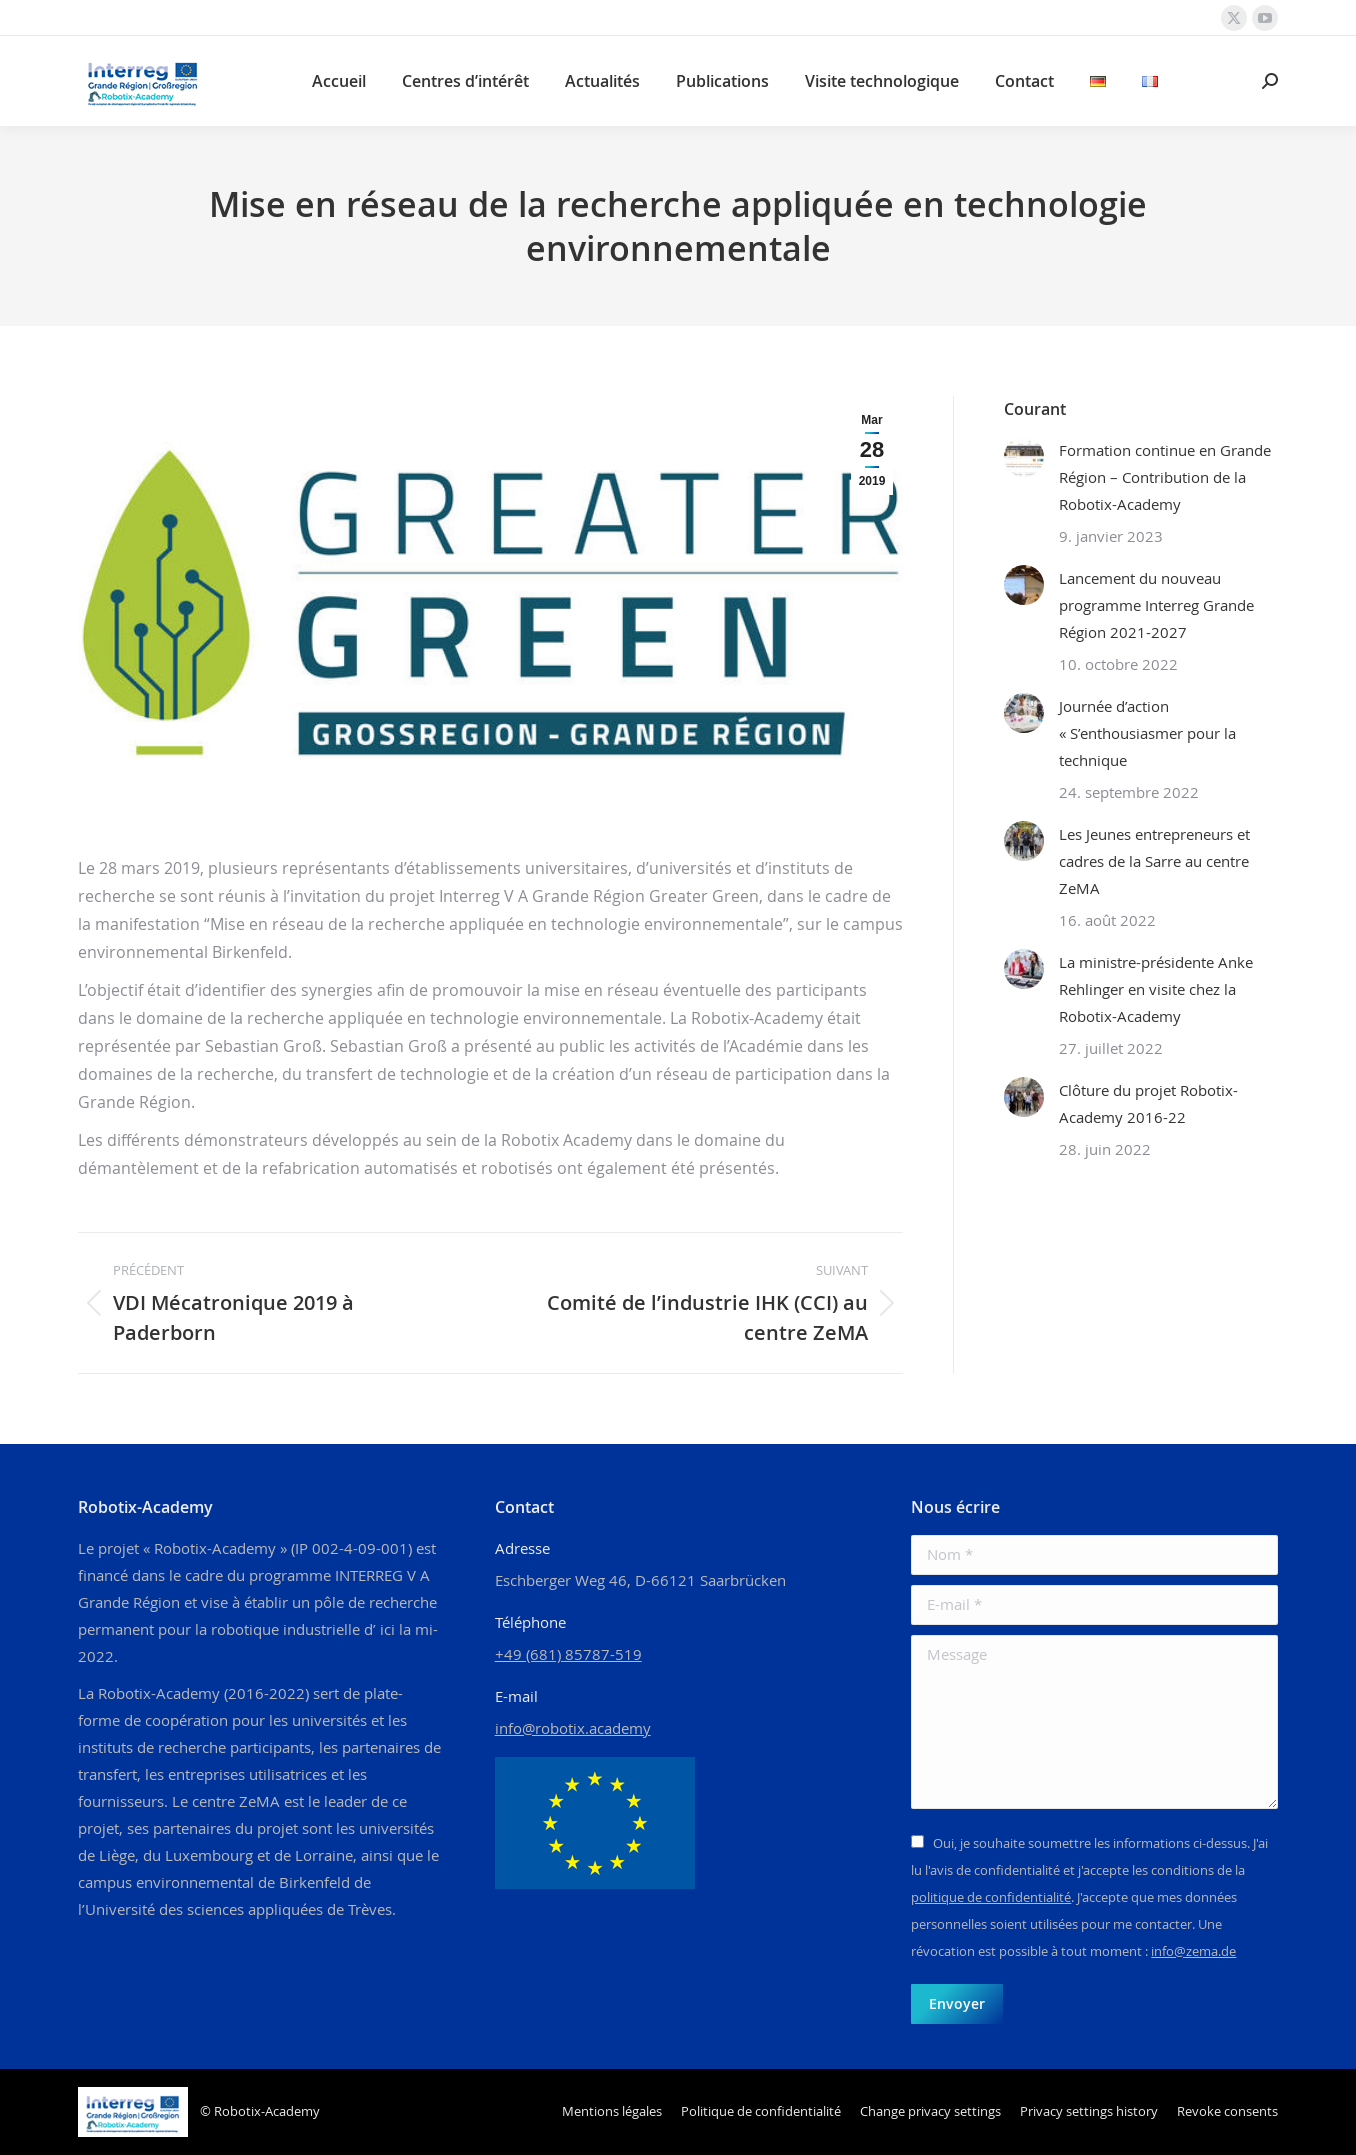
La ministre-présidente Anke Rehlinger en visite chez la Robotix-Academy (1156, 989)
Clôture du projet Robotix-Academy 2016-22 (1148, 1103)
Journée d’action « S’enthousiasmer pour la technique (1147, 733)
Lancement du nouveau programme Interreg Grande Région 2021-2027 (1156, 605)
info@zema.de (1193, 1951)
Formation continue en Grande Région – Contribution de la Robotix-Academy (1165, 477)
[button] (930, 2111)
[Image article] (1024, 457)
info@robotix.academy (573, 1728)
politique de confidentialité (991, 1897)
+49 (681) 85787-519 (568, 1654)
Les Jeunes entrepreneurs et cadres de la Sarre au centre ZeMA (1154, 861)
